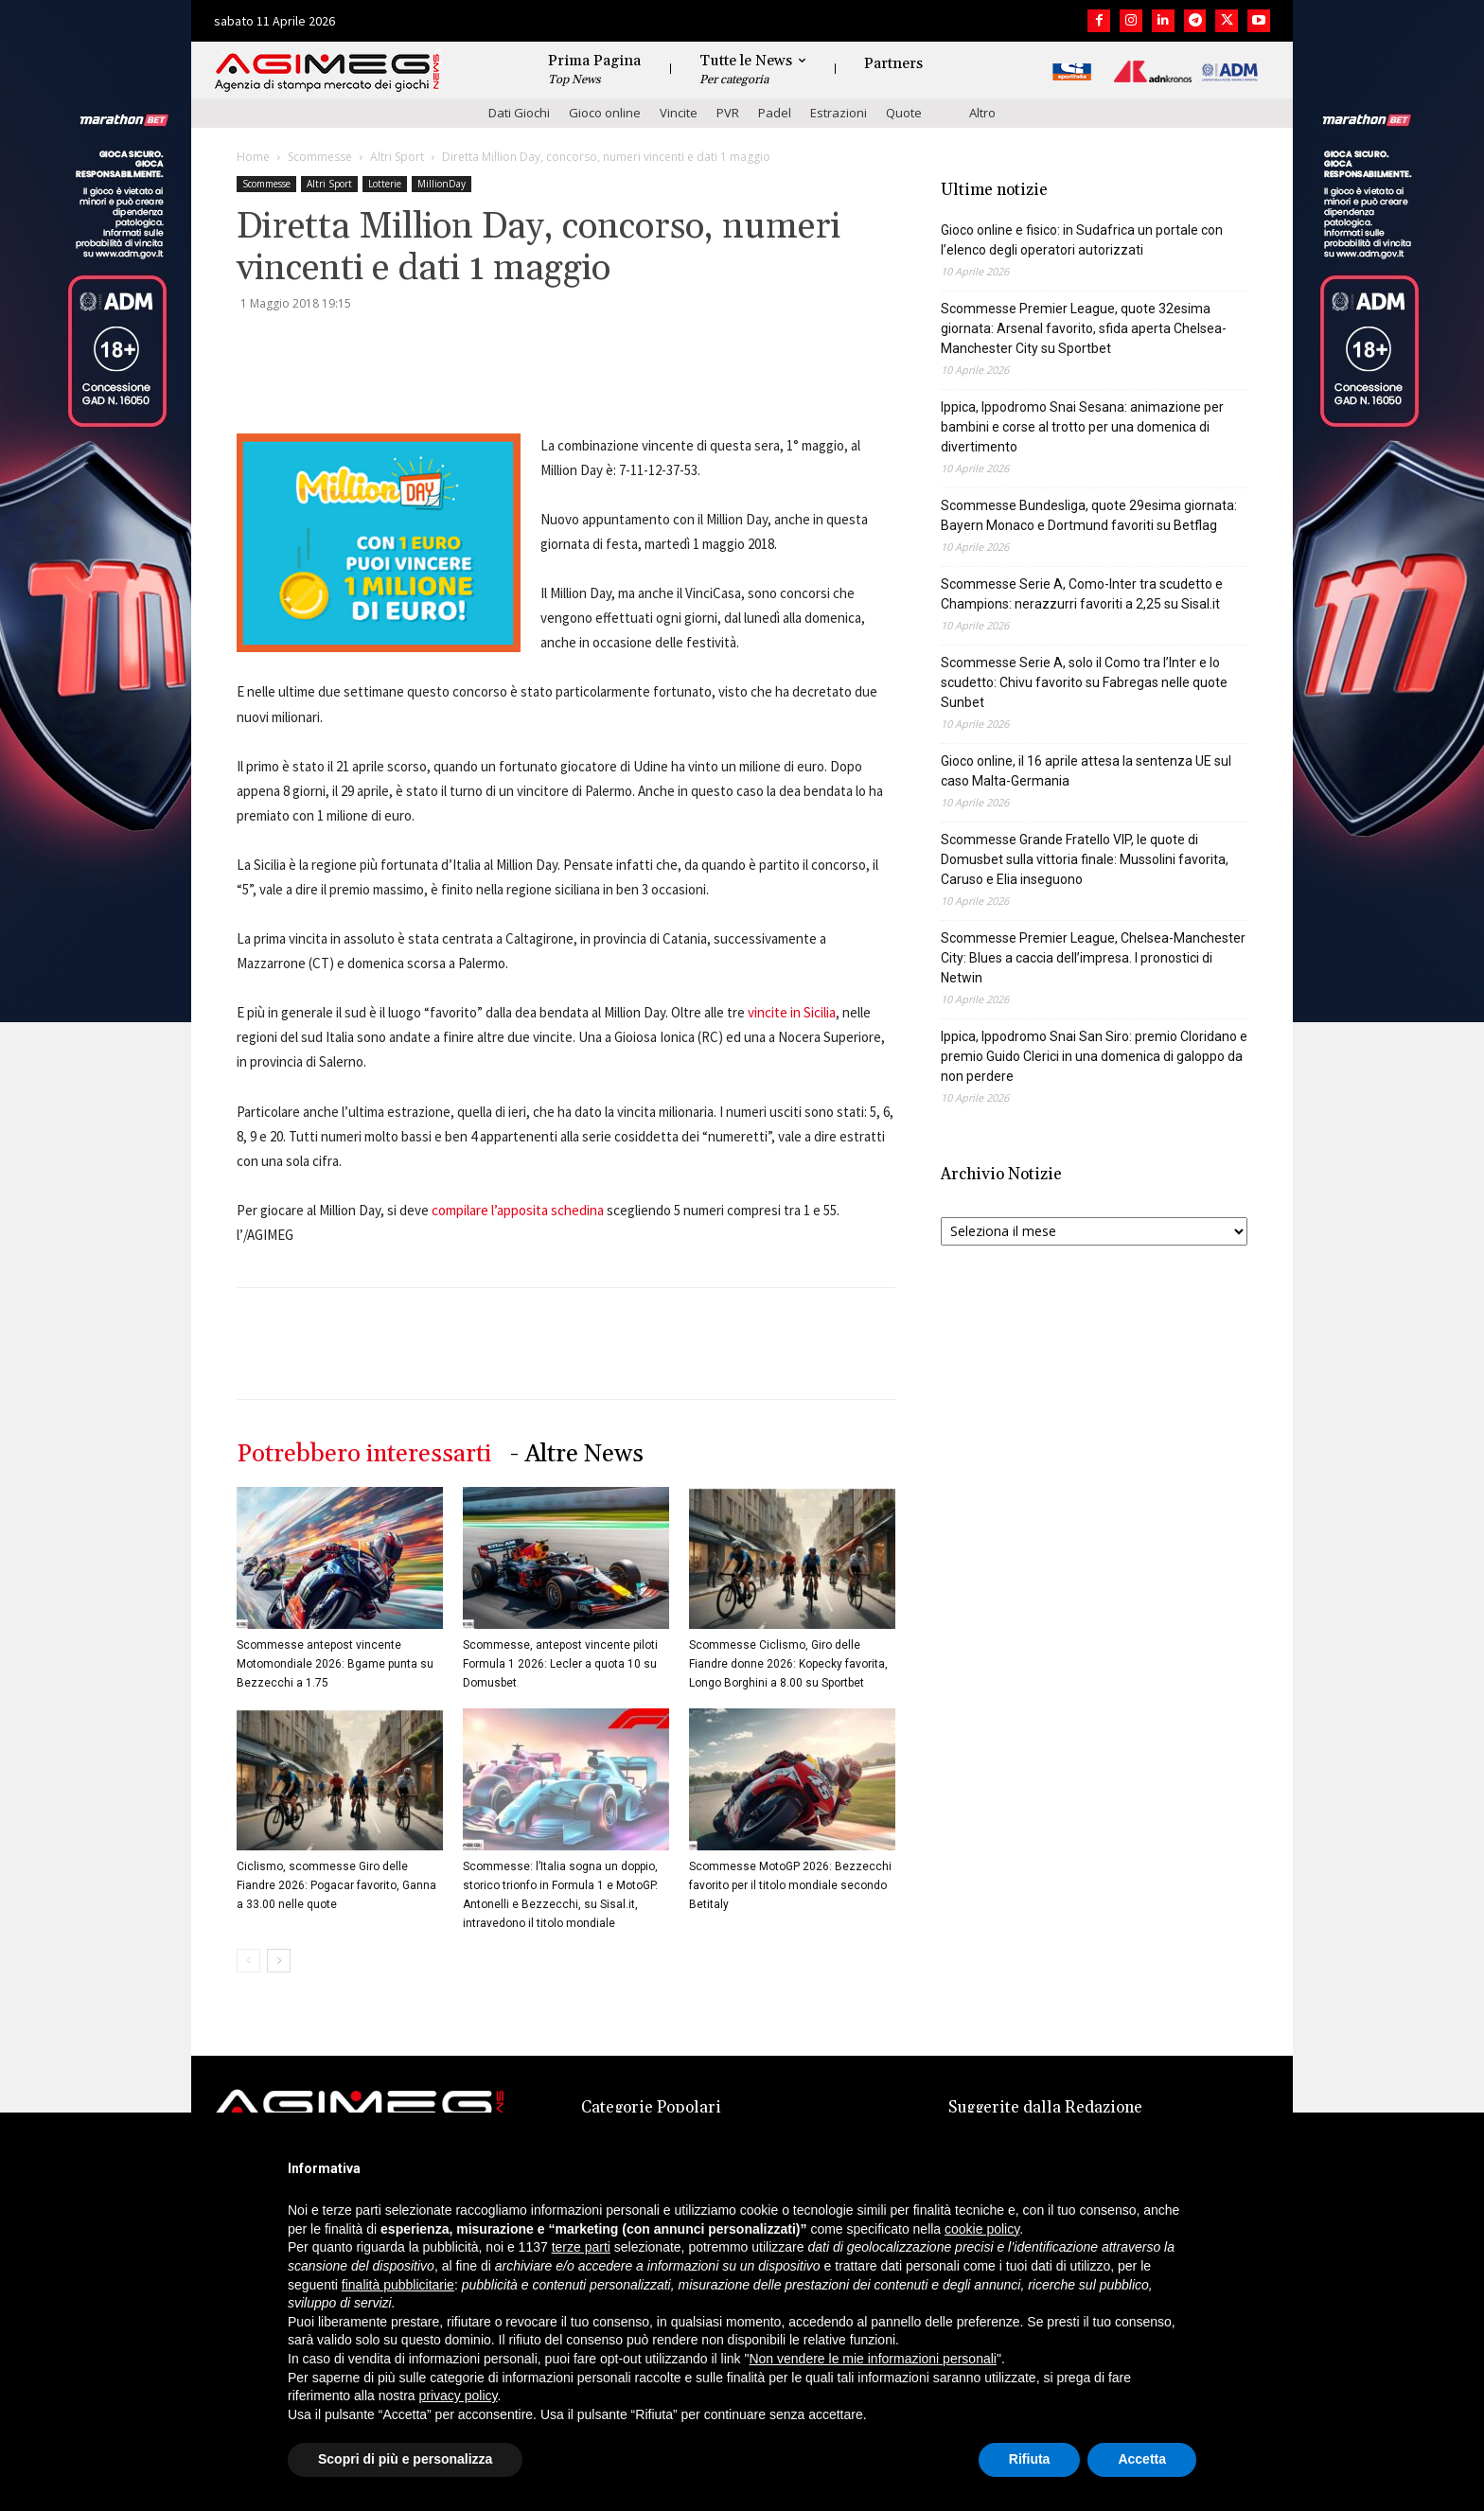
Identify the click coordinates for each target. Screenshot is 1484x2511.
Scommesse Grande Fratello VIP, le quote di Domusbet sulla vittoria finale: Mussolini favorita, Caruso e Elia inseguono (1084, 859)
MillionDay (441, 183)
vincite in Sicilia (792, 1012)
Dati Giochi (519, 112)
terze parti (581, 2247)
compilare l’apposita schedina (518, 1210)
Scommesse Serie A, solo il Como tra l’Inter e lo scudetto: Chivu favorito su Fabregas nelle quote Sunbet (1084, 682)
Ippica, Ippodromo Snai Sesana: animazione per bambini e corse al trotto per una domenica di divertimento (1082, 426)
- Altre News (577, 1454)
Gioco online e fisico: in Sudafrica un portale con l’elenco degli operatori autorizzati (1082, 239)
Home (253, 157)
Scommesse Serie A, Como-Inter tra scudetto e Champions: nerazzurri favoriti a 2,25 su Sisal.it (1082, 593)
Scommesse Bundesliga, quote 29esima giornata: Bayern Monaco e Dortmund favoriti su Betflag (1089, 515)
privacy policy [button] (458, 2395)
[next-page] (279, 1960)
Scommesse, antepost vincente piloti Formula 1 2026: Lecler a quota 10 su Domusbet (560, 1663)
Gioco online (605, 112)
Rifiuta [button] (1030, 2459)
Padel (774, 112)
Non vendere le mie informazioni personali (872, 2358)
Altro (982, 112)
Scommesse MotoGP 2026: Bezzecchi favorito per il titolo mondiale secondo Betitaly (790, 1885)
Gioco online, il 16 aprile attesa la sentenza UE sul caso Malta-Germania (1086, 770)
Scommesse (320, 157)
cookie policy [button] (982, 2229)
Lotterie (384, 183)
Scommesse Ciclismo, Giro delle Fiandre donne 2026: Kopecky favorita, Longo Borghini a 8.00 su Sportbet (788, 1663)
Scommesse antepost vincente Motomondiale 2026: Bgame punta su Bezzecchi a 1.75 (335, 1663)
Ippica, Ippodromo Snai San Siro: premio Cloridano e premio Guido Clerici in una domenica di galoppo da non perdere (1094, 1056)
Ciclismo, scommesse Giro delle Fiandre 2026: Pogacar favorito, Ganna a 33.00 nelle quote (336, 1885)
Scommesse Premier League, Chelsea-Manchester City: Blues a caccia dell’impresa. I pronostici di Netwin (1093, 957)
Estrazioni (838, 112)
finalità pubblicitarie (398, 2284)
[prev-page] (248, 1960)
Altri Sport (397, 157)
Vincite (679, 112)
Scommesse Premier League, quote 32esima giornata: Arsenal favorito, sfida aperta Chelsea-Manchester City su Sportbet (1084, 328)
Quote (904, 112)
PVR (727, 112)
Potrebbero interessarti (364, 1454)
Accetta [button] (1142, 2459)
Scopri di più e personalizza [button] (405, 2459)
